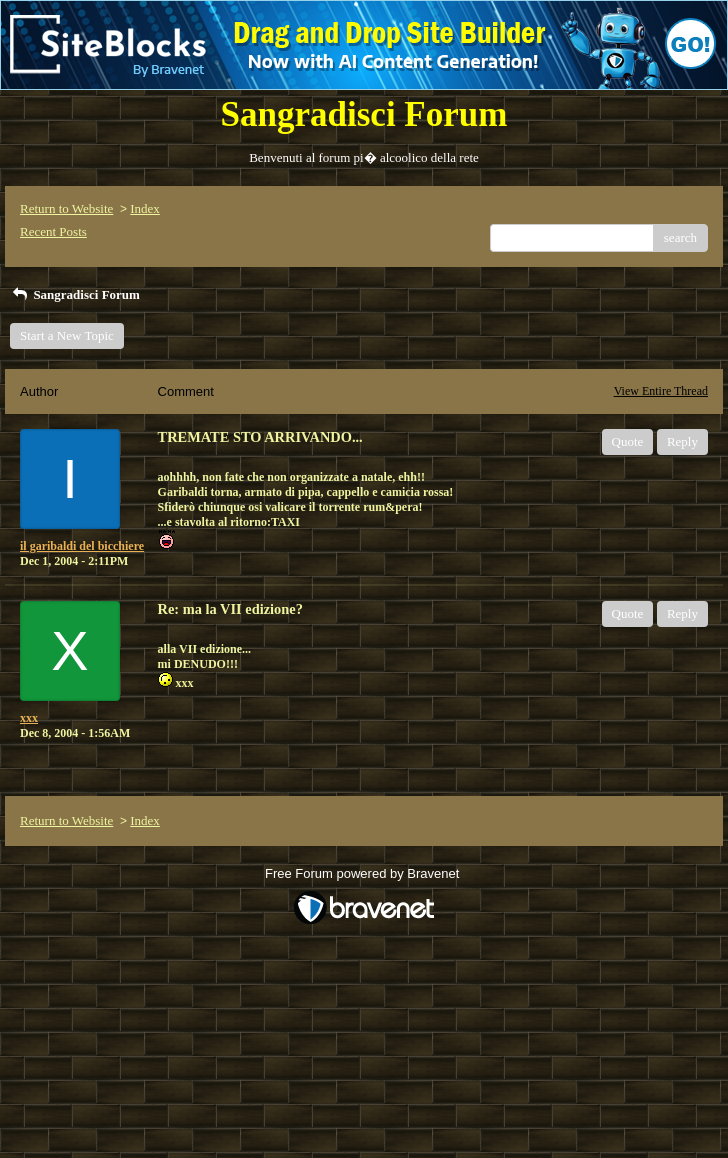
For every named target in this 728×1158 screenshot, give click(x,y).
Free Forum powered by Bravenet (364, 873)
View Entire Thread (661, 391)
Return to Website (66, 208)
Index (145, 208)
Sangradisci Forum (75, 294)
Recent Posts (53, 231)
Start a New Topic (67, 335)
